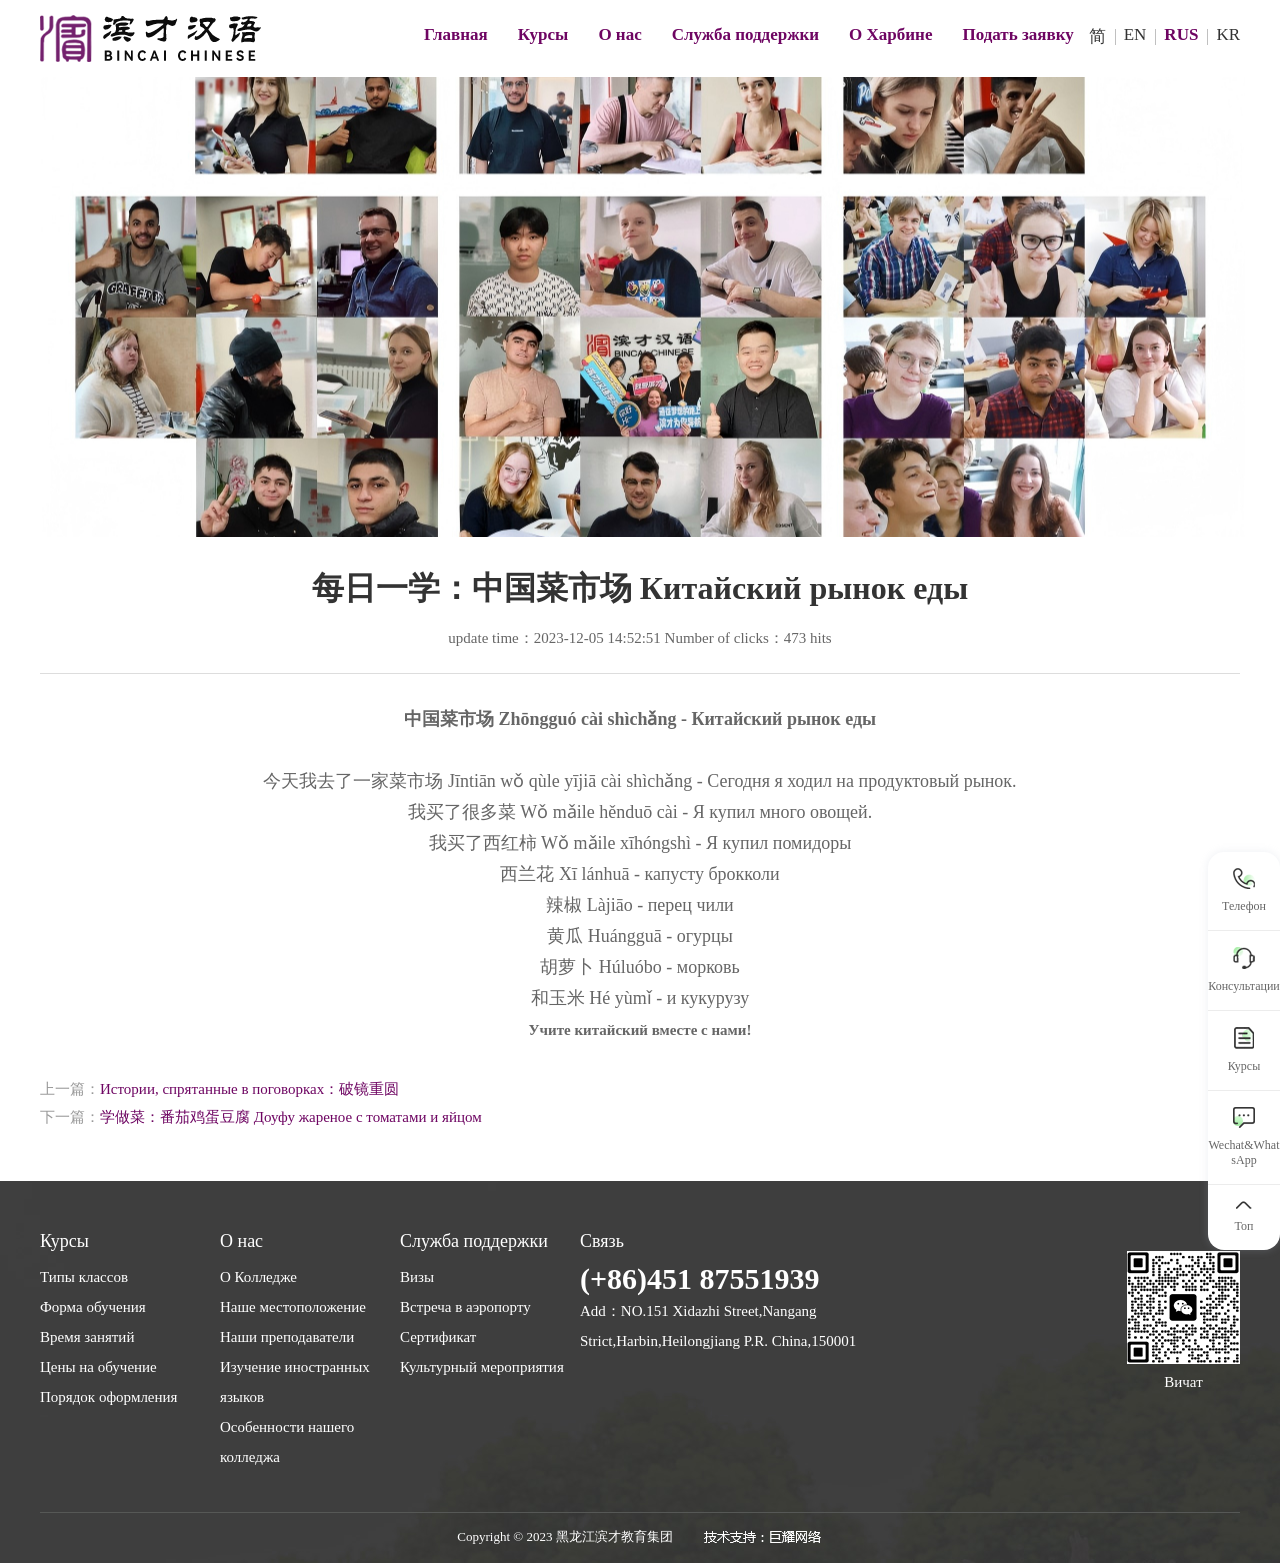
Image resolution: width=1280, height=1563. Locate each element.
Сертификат (438, 1337)
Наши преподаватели (287, 1337)
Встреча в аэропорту (465, 1307)
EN (1135, 34)
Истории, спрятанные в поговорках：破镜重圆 (249, 1089)
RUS (1181, 34)
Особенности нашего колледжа (287, 1442)
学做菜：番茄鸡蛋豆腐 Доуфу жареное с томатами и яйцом (291, 1117)
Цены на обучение (98, 1367)
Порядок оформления (108, 1397)
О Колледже (258, 1277)
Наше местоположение (293, 1307)
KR (1228, 34)
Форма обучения (93, 1307)
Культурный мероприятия (482, 1367)
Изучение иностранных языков (295, 1382)
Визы (417, 1277)
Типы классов (84, 1277)
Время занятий (87, 1337)
